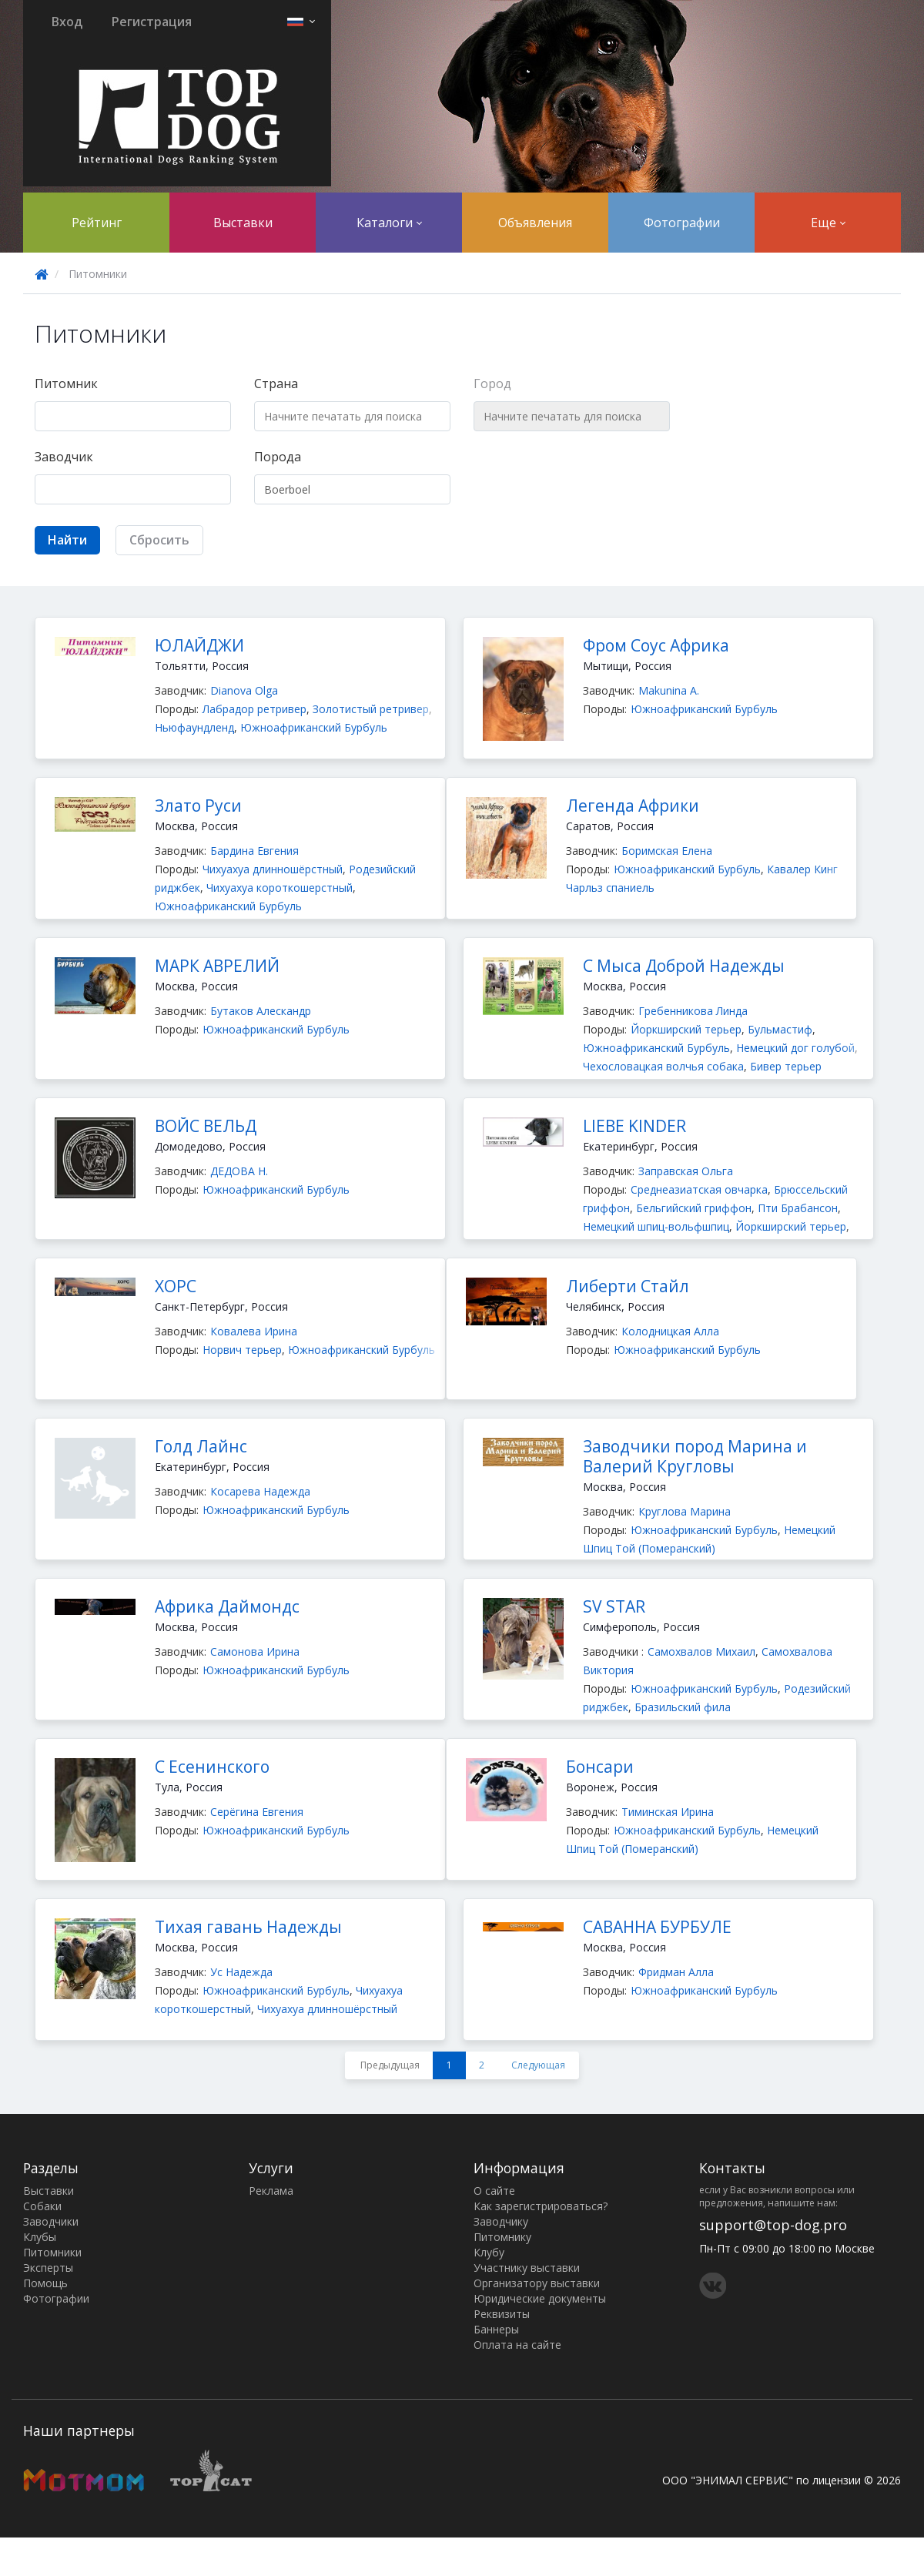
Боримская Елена (666, 850)
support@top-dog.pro (773, 2225)
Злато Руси (198, 805)
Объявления (535, 222)
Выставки (243, 222)
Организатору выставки (537, 2283)
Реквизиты (502, 2313)
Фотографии (682, 222)
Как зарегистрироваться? (541, 2206)
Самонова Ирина (255, 1651)
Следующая (538, 2065)
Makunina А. (668, 690)
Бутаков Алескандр (260, 1010)
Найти (67, 539)
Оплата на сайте (517, 2344)
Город (492, 383)
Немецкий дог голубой (795, 1047)
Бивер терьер (786, 1066)
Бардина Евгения (254, 850)
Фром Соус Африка (656, 645)
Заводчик (64, 457)
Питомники (52, 2252)
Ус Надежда (241, 1972)
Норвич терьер (242, 1349)
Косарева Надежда (260, 1491)
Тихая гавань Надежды (248, 1927)
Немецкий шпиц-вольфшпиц (656, 1226)
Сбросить (159, 539)
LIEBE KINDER (634, 1126)
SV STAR (614, 1606)
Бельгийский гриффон (694, 1208)
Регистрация (152, 21)
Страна (276, 383)
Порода (277, 457)
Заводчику (501, 2221)
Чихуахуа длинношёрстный (273, 869)
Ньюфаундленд (194, 727)
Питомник (66, 383)
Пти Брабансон (798, 1208)
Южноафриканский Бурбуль (313, 727)
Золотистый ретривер (371, 709)
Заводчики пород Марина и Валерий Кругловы (695, 1456)
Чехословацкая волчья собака (663, 1066)
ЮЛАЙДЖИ (199, 645)
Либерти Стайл (627, 1286)
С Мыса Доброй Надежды (684, 965)
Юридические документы (540, 2298)
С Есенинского (212, 1766)
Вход (67, 21)
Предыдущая (390, 2065)
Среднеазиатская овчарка (699, 1189)
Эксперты (48, 2267)
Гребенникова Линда (693, 1010)
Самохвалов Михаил (701, 1651)
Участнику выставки (527, 2267)
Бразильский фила (682, 1707)
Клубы (39, 2236)
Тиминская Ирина (667, 1811)
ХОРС (175, 1286)
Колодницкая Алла (670, 1331)
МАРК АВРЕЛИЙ (217, 965)
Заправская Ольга (685, 1171)
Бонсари (600, 1766)
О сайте (494, 2190)
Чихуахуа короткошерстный (279, 887)
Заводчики (51, 2221)
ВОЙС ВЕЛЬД (205, 1126)
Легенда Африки (632, 805)
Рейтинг (97, 222)
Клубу (489, 2252)
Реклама (271, 2190)
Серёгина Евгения (256, 1811)
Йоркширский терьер (686, 1029)
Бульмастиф (780, 1029)
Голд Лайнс (201, 1446)
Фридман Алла (676, 1972)
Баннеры (496, 2329)
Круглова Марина (684, 1511)
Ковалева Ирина (253, 1331)
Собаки (42, 2206)
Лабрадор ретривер (254, 709)
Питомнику (502, 2236)
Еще (828, 222)
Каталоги (389, 222)
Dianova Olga (244, 690)
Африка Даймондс (227, 1606)
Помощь (45, 2283)
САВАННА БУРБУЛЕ (657, 1927)
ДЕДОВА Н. (239, 1171)
